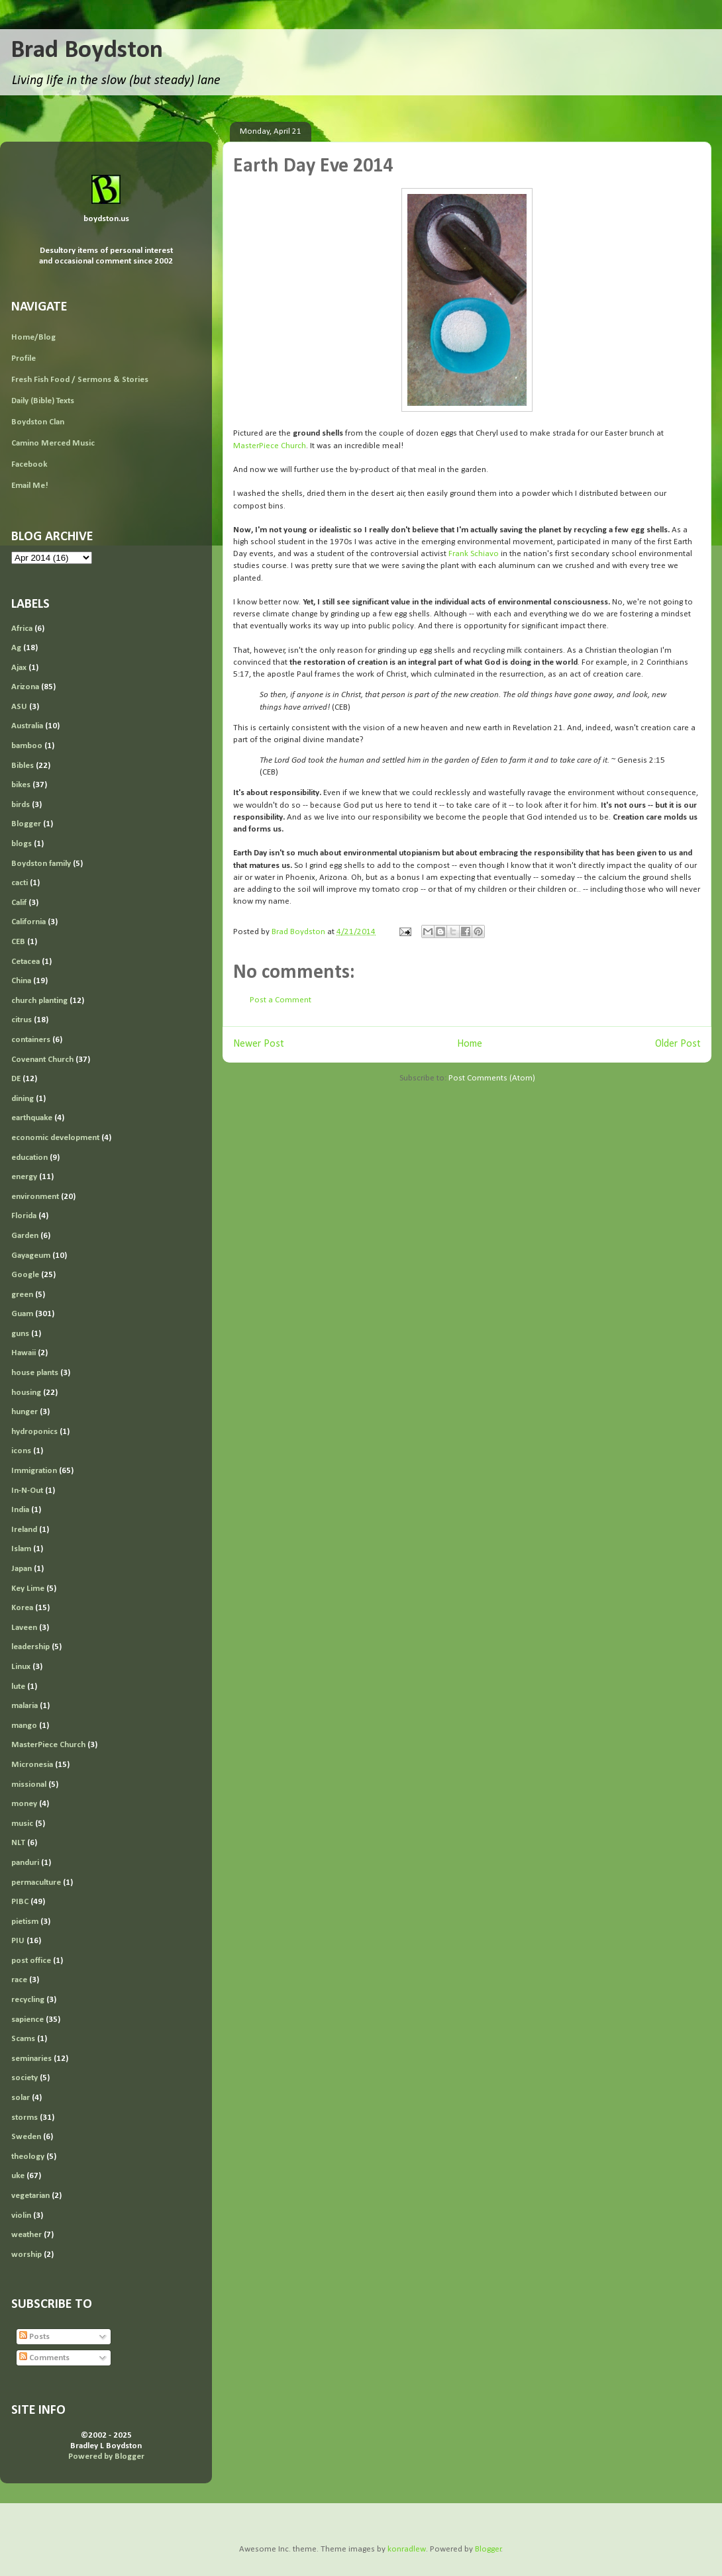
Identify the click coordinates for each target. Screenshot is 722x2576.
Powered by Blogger (106, 2456)
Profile (23, 358)
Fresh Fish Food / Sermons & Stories (79, 379)
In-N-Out (27, 1490)
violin (21, 2215)
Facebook (29, 464)
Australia (27, 726)
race (19, 1980)
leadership (30, 1647)
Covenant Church (42, 1059)
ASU (19, 706)
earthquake (31, 1118)
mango (24, 1725)
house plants (34, 1372)
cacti (19, 883)
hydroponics (34, 1431)
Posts (34, 2336)
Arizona (25, 687)
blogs (21, 843)
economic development (55, 1137)
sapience (27, 2019)
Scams (23, 2038)
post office (31, 1960)
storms (24, 2117)
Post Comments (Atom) (491, 1078)
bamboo (26, 745)
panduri (25, 1862)
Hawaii (23, 1353)
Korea (22, 1607)
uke (18, 2175)
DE (16, 1078)
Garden (24, 1235)
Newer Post (258, 1044)
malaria (24, 1705)
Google (25, 1274)
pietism (24, 1921)
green (22, 1294)
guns (20, 1333)
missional (28, 1784)
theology (27, 2156)
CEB (18, 941)
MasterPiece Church (269, 446)
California (28, 922)
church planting (39, 1000)
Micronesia (32, 1764)
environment (35, 1196)
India (20, 1509)
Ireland (24, 1529)
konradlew (406, 2549)
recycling (27, 1999)
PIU (18, 1940)
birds (20, 804)
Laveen (24, 1627)
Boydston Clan (37, 422)
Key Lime (27, 1588)
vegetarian (30, 2195)
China (21, 981)
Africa (21, 628)
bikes (20, 785)
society (24, 2078)
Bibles (22, 765)
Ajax (18, 667)
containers (30, 1039)
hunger (24, 1411)
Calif (18, 902)
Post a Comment (280, 1000)
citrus (21, 1020)
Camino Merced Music (53, 443)
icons (21, 1451)
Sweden (26, 2136)
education (29, 1157)
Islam (21, 1549)
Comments (44, 2358)
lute (18, 1686)
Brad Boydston (87, 51)
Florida (23, 1216)
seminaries (31, 2058)
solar (20, 2097)
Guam (22, 1314)
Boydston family (41, 863)
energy (24, 1176)
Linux (20, 1666)
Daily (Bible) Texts (42, 401)
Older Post (678, 1044)
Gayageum (30, 1255)
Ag (16, 648)
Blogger (26, 824)
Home (469, 1044)
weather (26, 2234)
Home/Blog (33, 337)
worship (26, 2254)
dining (22, 1098)
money (24, 1803)
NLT (18, 1842)
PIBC (19, 1901)
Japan (21, 1568)
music (22, 1823)
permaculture (36, 1882)
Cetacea (25, 961)
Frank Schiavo (473, 553)
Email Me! (29, 485)
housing (26, 1392)
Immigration (34, 1470)
